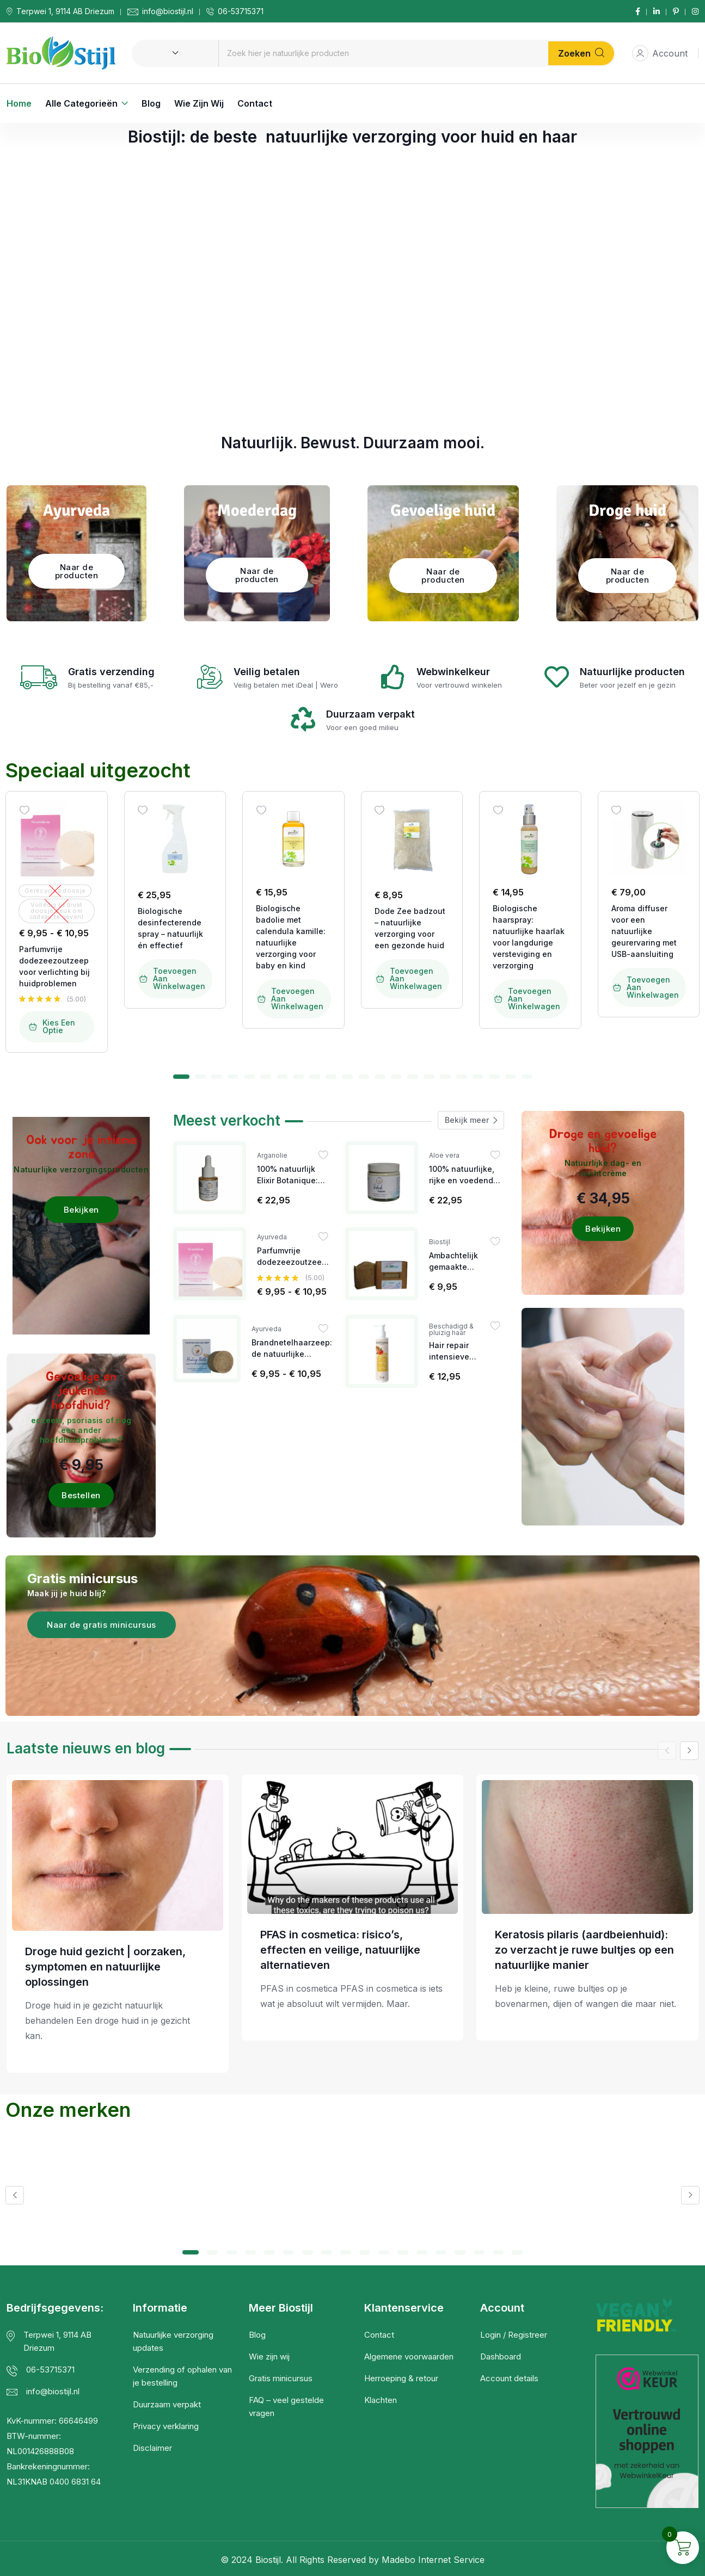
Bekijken (81, 1209)
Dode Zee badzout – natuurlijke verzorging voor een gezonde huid (410, 928)
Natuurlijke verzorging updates (173, 2341)
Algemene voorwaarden (408, 2356)
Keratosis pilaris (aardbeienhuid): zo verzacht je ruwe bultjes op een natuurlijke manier (584, 1950)
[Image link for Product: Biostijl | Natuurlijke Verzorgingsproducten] (56, 838)
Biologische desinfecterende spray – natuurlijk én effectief (170, 928)
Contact (254, 103)
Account (660, 53)
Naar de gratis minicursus (101, 1625)
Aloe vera (444, 1155)
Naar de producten (77, 571)
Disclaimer (152, 2448)
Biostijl (439, 1242)
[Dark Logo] (61, 53)
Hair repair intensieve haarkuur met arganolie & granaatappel (455, 1351)
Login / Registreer (513, 2335)
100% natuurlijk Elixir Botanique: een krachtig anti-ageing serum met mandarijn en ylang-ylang (291, 1175)
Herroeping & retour (401, 2378)
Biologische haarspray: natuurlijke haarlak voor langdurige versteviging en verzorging (529, 937)
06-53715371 (240, 11)
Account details (509, 2378)
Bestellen (81, 1495)
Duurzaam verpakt (167, 2404)
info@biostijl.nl (167, 11)
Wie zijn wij (199, 103)
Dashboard (500, 2356)
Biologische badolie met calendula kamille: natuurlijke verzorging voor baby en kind (291, 937)
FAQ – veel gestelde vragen (286, 2406)
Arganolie (272, 1155)
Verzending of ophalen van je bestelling (182, 2376)
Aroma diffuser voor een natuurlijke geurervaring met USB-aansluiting (644, 931)
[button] (181, 1076)
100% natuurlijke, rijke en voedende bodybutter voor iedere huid (463, 1175)
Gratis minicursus (280, 2378)
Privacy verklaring (166, 2426)
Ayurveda (272, 1237)
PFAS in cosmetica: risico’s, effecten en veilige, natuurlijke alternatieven (340, 1950)
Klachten (380, 2400)
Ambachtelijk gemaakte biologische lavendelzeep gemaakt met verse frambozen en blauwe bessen (465, 1261)
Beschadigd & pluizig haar (451, 1329)
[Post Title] (117, 1854)
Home (19, 103)
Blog (151, 103)
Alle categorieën (81, 103)
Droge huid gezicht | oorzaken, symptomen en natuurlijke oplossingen (105, 1966)
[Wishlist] (24, 810)
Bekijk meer (471, 1120)
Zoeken (581, 53)
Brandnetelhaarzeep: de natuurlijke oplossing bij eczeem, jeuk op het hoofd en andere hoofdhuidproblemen (292, 1349)
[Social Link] (637, 11)
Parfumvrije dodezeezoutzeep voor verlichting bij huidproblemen (54, 966)
